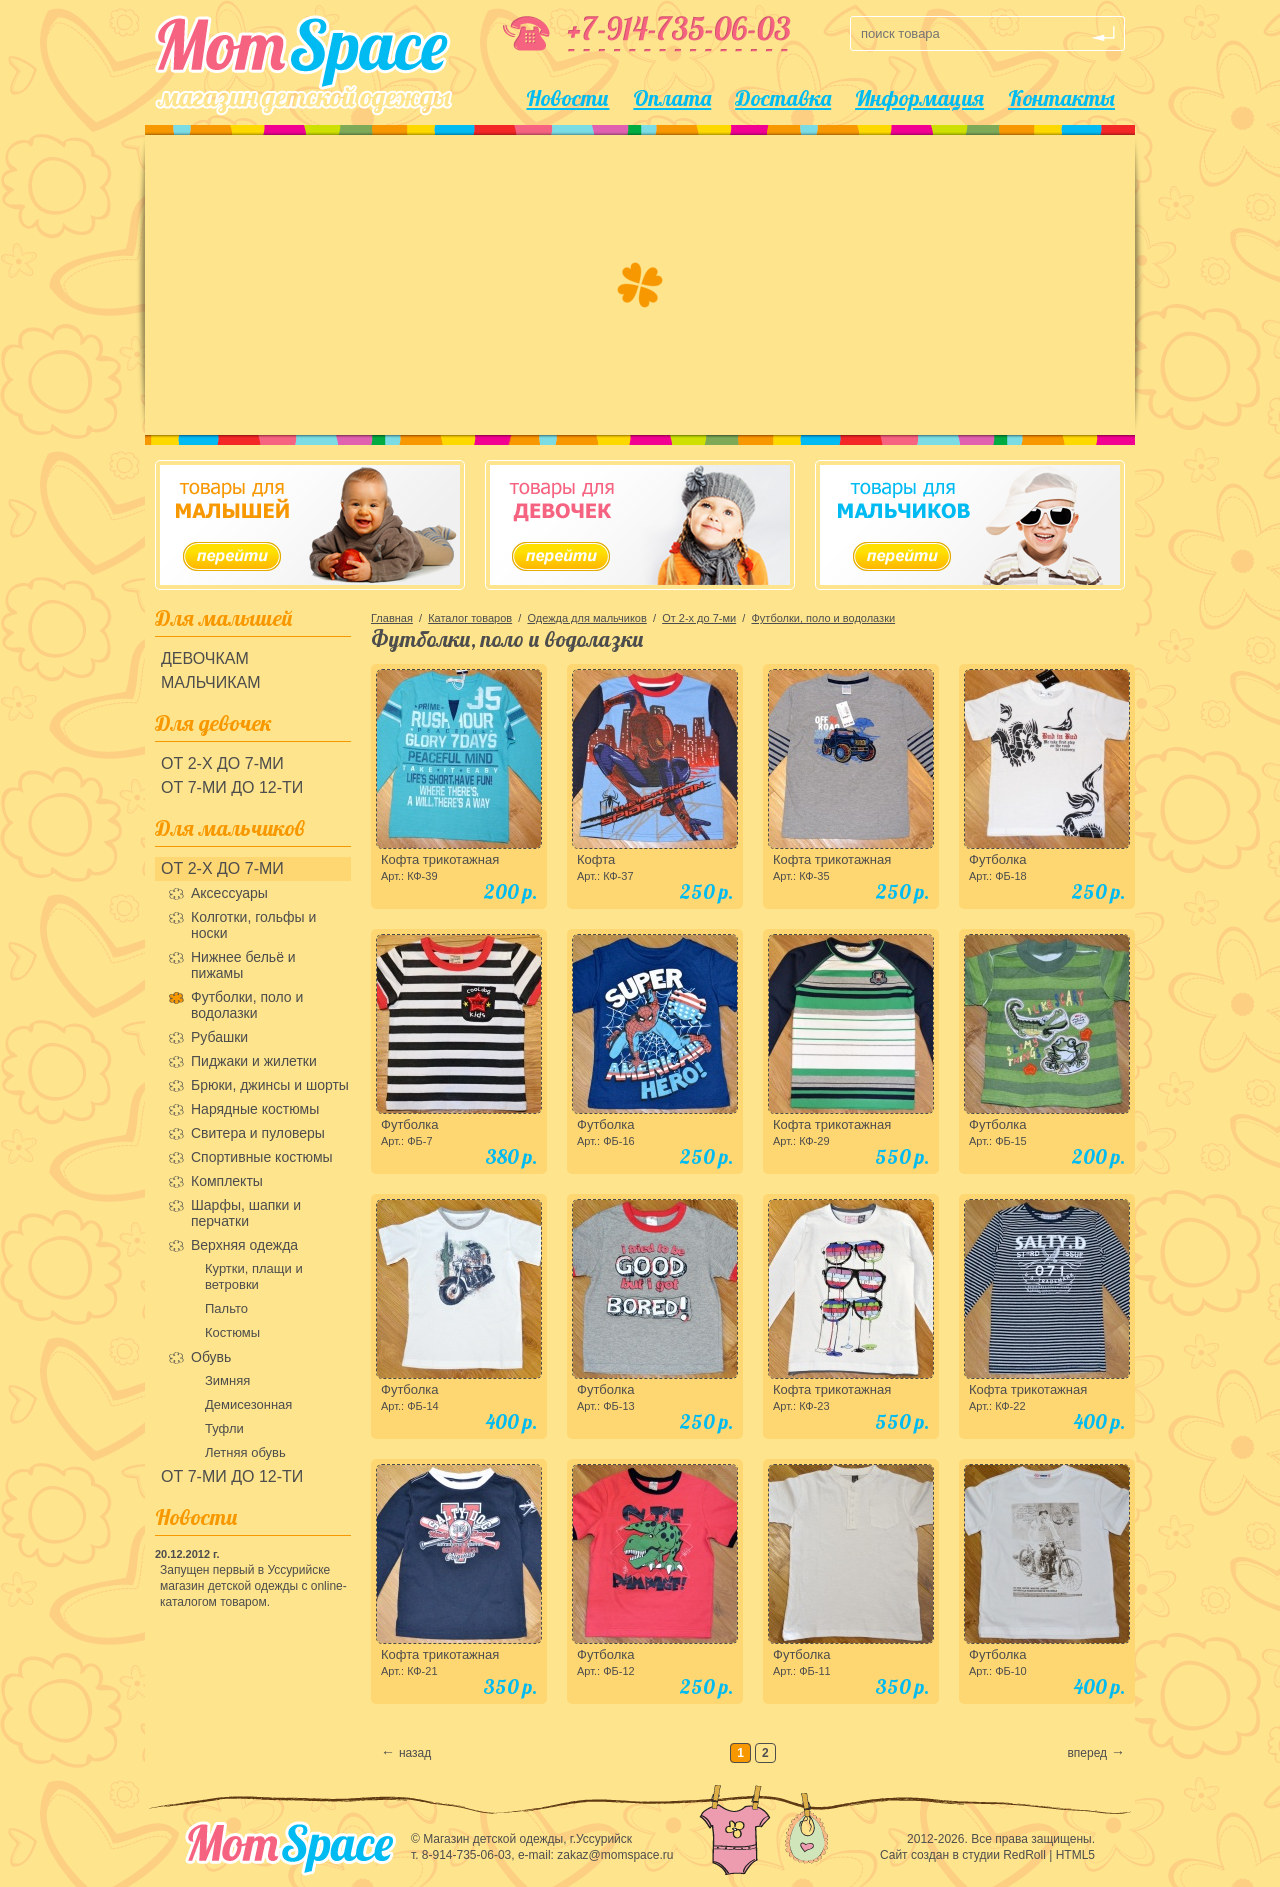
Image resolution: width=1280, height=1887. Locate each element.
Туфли (224, 1428)
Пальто (226, 1308)
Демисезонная (248, 1404)
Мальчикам (211, 682)
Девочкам (205, 658)
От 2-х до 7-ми (222, 763)
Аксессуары (229, 893)
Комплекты (227, 1181)
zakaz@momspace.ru (615, 1855)
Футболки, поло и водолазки (247, 1005)
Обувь (211, 1357)
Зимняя (227, 1380)
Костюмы (232, 1332)
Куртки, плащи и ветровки (254, 1276)
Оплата (672, 98)
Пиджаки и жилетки (254, 1061)
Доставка (783, 98)
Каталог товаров (470, 618)
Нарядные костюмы (255, 1109)
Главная (392, 618)
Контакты (1061, 98)
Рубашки (219, 1037)
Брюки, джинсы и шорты (270, 1085)
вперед (1087, 1753)
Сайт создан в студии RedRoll (963, 1855)
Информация (919, 98)
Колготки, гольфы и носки (253, 925)
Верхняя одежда (244, 1245)
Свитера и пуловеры (258, 1133)
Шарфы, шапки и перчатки (246, 1213)
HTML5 (1075, 1855)
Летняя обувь (245, 1452)
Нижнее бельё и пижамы (243, 965)
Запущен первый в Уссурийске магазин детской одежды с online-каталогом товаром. (253, 1586)
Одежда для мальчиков (586, 618)
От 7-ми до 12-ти (232, 787)
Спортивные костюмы (262, 1157)
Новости (567, 98)
